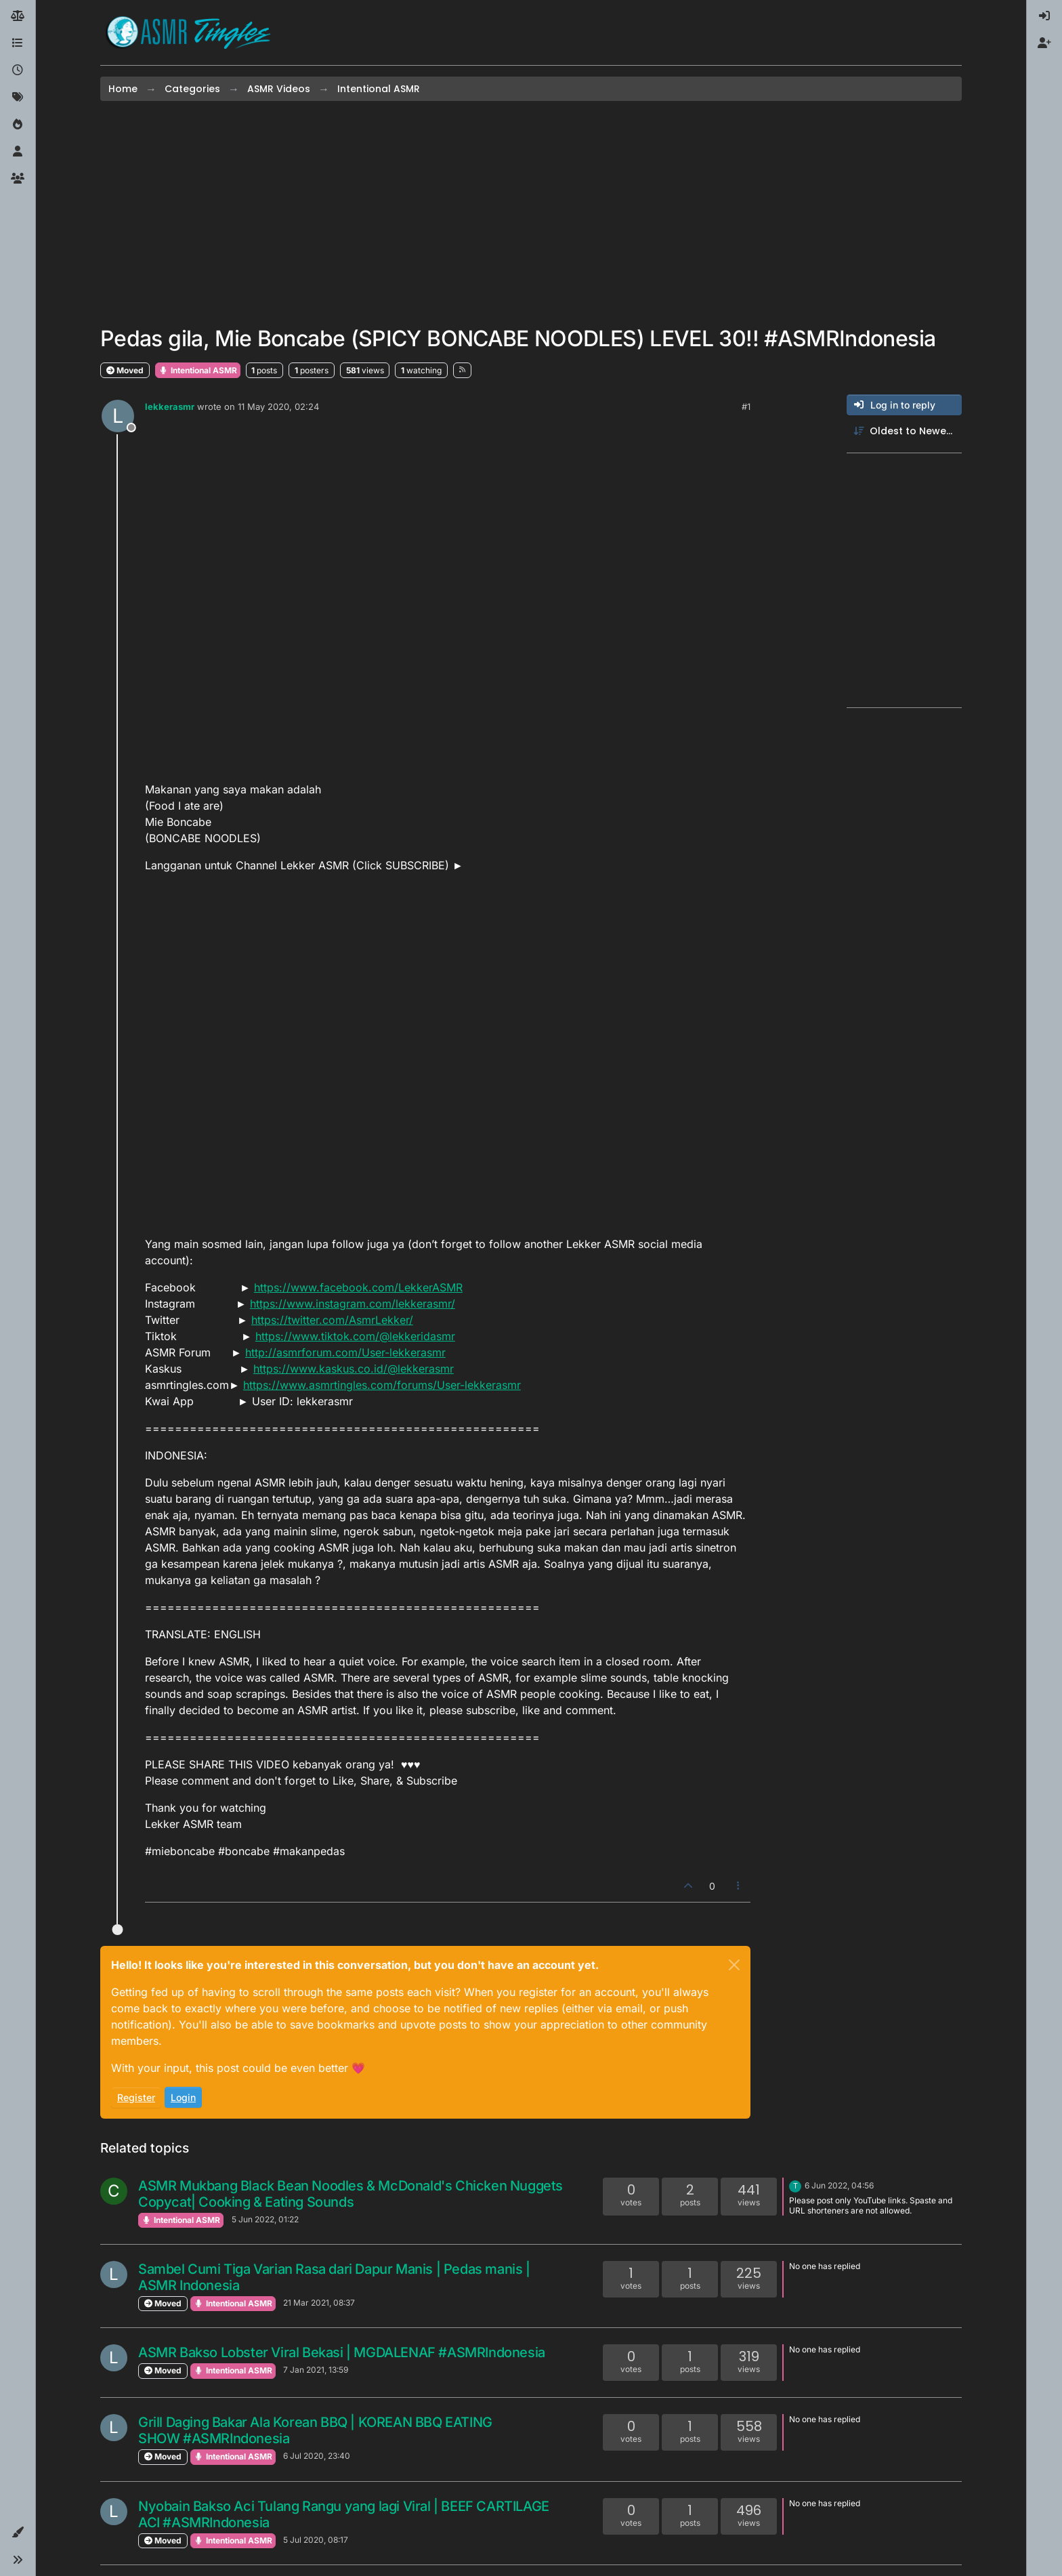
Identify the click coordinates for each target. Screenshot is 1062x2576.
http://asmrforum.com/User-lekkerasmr (345, 1352)
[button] (17, 2532)
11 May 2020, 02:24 (278, 406)
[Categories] (17, 43)
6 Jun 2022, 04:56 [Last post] (839, 2185)
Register (136, 2097)
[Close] (734, 1965)
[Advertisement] (531, 213)
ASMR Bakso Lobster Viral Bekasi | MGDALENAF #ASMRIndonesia (341, 2352)
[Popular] (17, 125)
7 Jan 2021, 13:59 (315, 2370)
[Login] (1044, 16)
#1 (746, 406)
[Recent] (17, 70)
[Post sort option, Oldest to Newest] (904, 431)
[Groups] (17, 179)
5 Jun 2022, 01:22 (265, 2219)
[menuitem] (1044, 16)
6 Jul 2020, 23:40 (316, 2456)
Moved (125, 370)
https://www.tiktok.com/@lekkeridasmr (355, 1336)
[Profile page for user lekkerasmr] (118, 416)
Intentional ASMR (197, 370)
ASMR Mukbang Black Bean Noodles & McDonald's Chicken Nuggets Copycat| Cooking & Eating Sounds (350, 2194)
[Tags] (17, 97)
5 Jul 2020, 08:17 (315, 2540)
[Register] (1044, 43)
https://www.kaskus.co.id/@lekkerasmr (353, 1368)
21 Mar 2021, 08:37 (319, 2303)
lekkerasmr (169, 406)
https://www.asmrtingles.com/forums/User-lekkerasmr (382, 1385)
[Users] (17, 152)
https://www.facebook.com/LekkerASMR (358, 1287)
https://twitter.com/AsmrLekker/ (332, 1320)
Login (183, 2097)
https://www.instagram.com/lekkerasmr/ (352, 1303)
